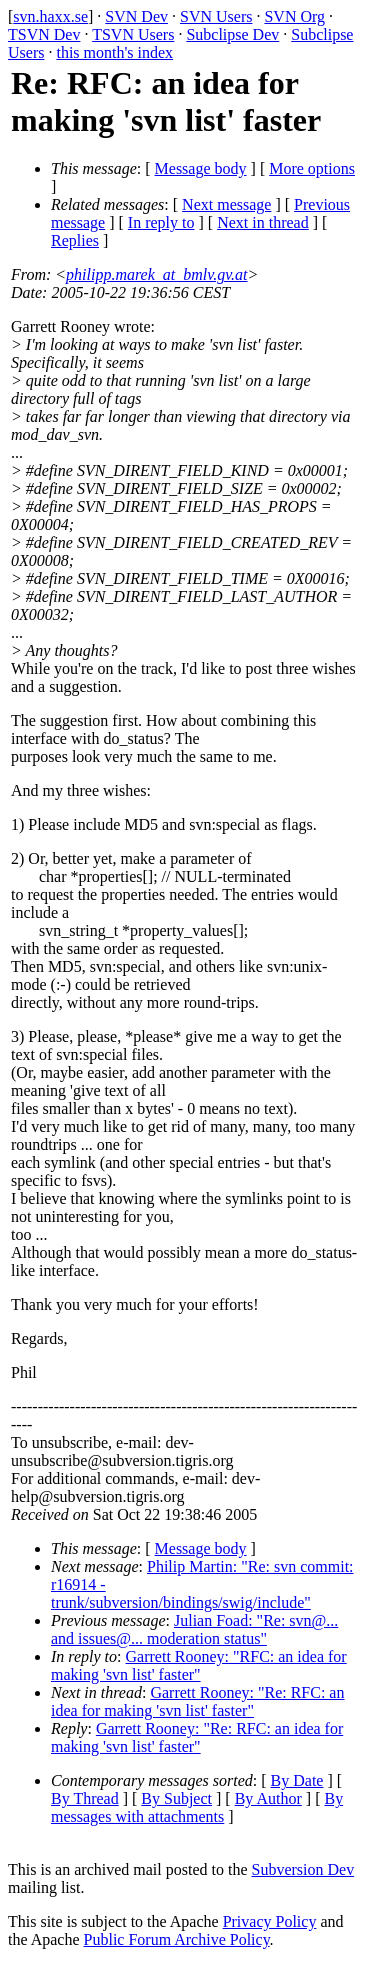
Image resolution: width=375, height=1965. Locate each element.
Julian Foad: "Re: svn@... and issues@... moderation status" (194, 1629)
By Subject (176, 1798)
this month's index (114, 52)
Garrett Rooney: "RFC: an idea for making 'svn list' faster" (199, 1665)
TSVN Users (133, 34)
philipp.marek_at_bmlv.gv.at (156, 274)
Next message (226, 204)
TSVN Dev (44, 34)
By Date (297, 1780)
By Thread (85, 1798)
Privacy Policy (270, 1921)
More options (312, 168)
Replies (75, 240)
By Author (268, 1798)
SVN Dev (136, 16)
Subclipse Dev (232, 34)
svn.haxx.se (50, 16)
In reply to (161, 222)
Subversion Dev (303, 1869)
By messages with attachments (197, 1807)
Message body (201, 168)
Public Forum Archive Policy (177, 1939)
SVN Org (294, 16)
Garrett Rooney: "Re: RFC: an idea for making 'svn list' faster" (197, 1701)
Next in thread (263, 222)
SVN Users (216, 16)
